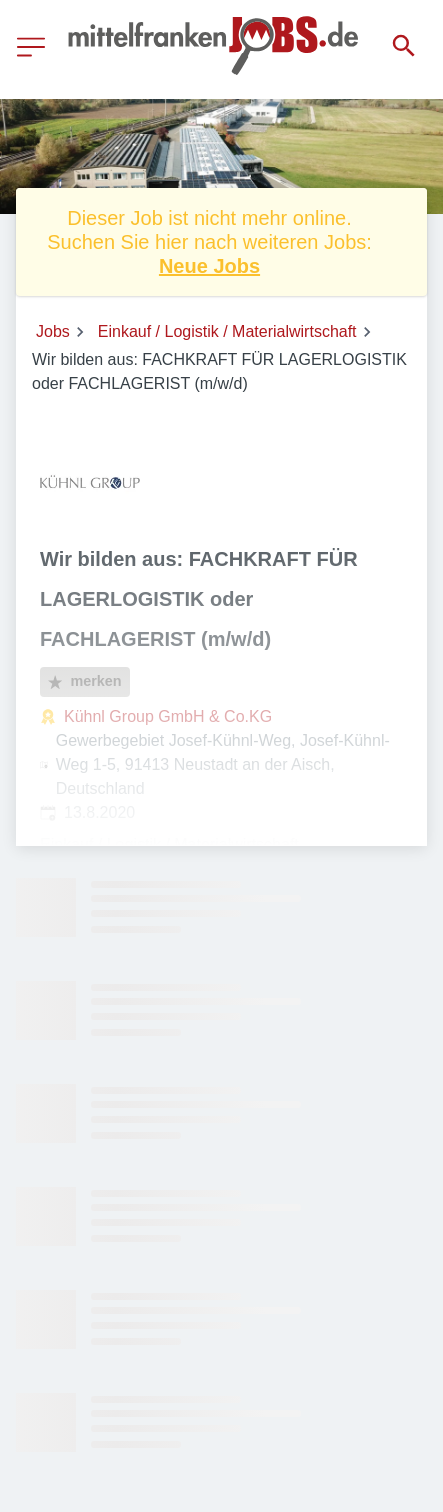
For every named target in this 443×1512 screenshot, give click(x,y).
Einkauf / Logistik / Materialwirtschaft (227, 331)
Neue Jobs (209, 266)
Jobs (53, 331)
